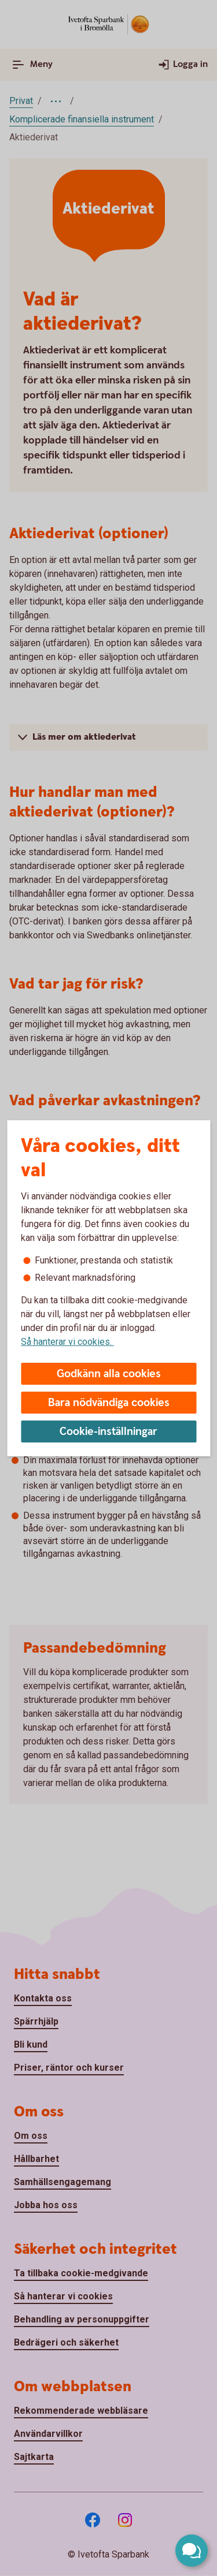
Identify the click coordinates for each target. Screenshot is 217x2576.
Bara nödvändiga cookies (109, 1403)
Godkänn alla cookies (109, 1374)
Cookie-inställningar (108, 1432)
